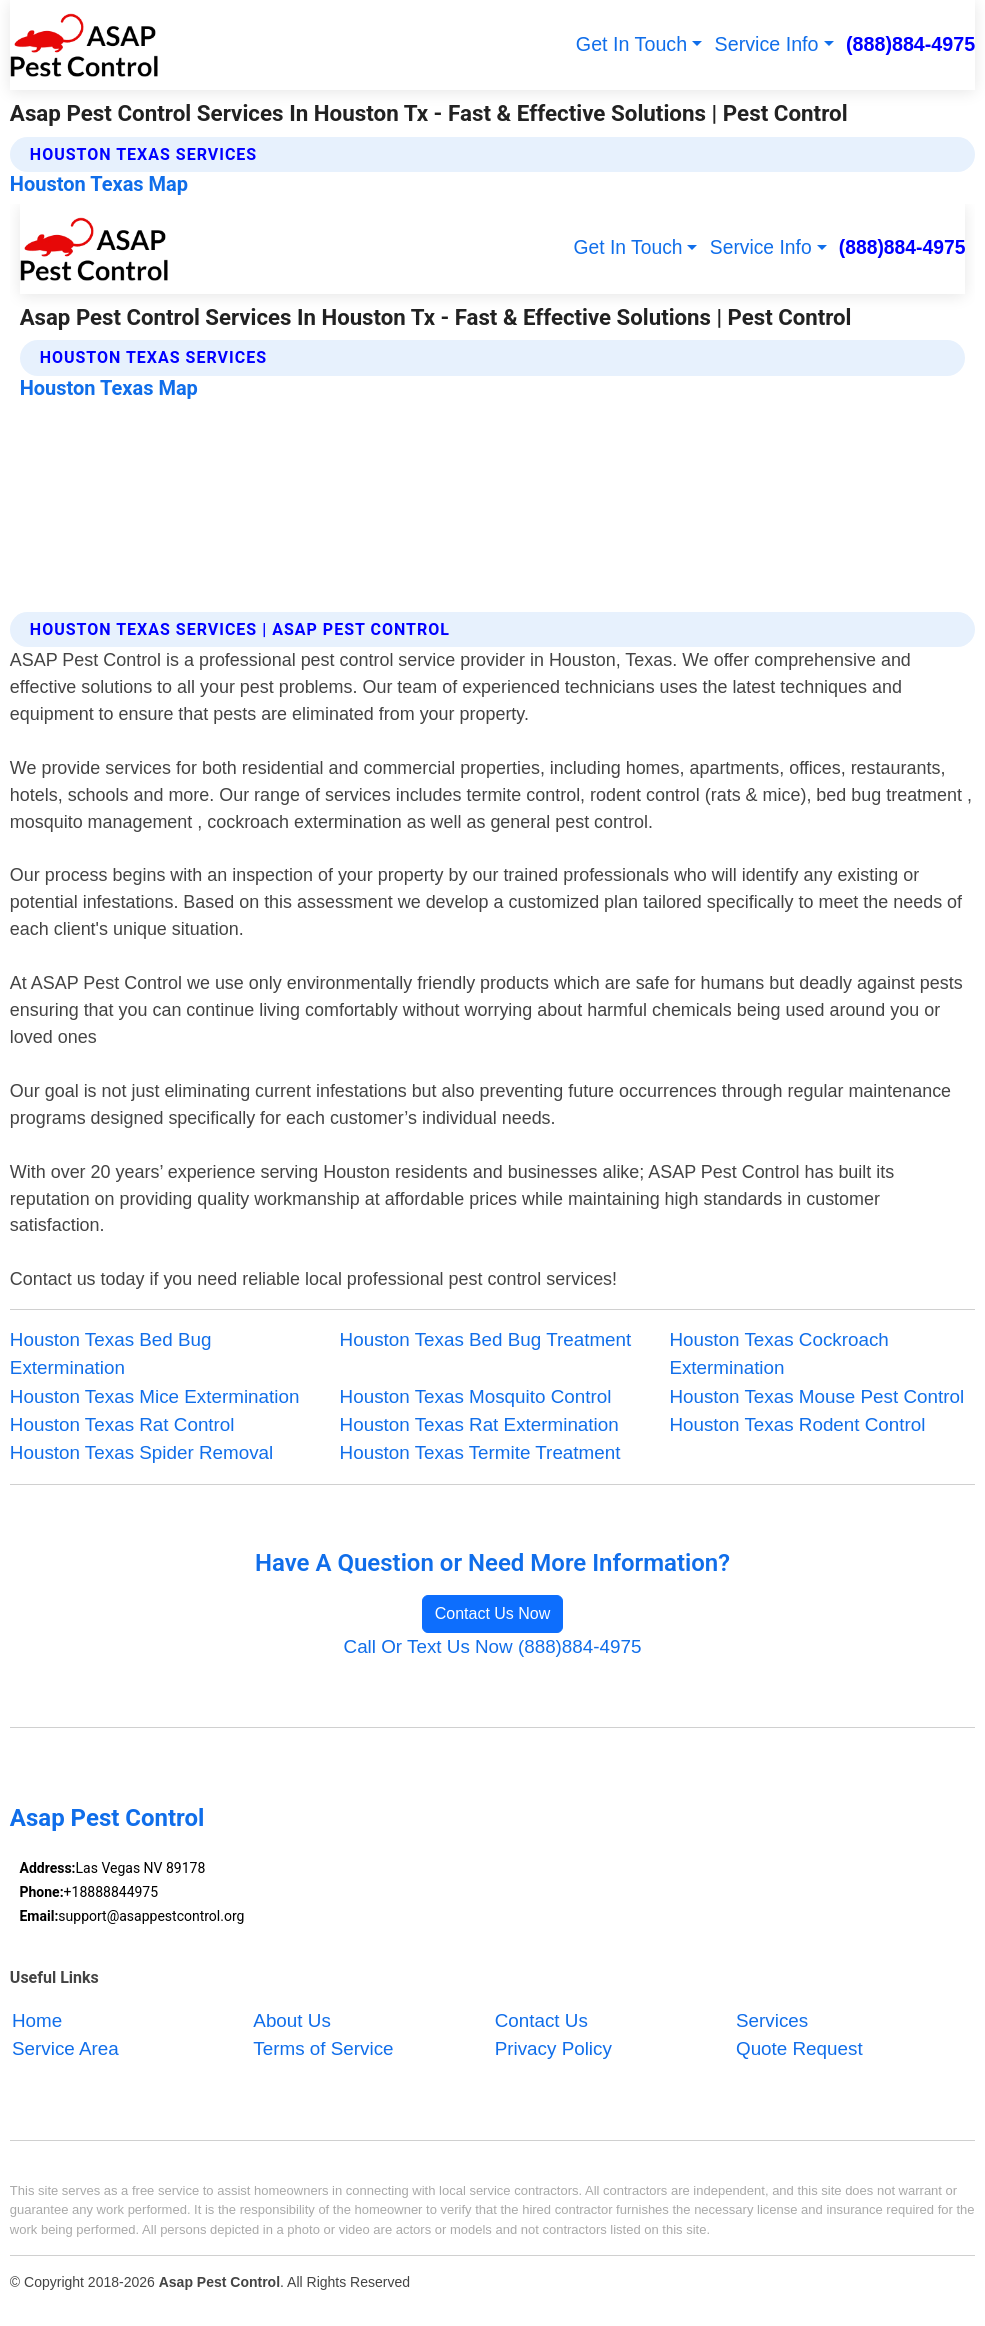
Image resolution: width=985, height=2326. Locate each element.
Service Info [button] (767, 44)
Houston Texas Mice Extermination (155, 1396)
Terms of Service (323, 2049)
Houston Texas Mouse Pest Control (816, 1396)
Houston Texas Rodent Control (797, 1424)
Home (37, 2020)
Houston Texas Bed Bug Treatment (486, 1339)
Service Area (65, 2049)
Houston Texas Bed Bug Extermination (111, 1353)
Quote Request (799, 2049)
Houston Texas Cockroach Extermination (778, 1353)
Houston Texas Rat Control (122, 1424)
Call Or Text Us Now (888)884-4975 (493, 1646)
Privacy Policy (553, 2049)
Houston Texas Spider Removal (141, 1452)
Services (772, 2020)
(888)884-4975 (910, 44)
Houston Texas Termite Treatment (480, 1452)
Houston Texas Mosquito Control (476, 1396)
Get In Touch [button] (631, 44)
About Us (291, 2020)
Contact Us (541, 2020)
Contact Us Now (493, 1613)
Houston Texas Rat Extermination (479, 1424)
